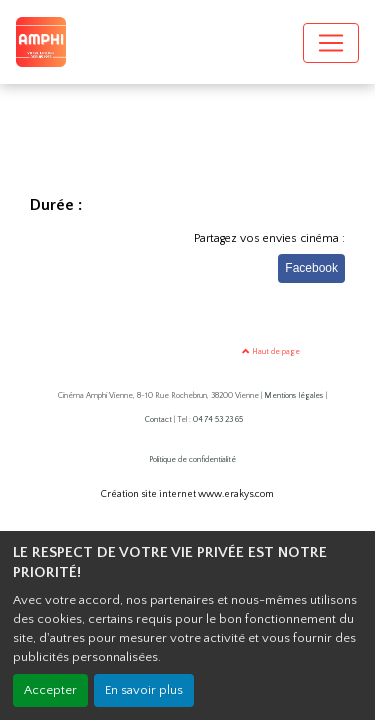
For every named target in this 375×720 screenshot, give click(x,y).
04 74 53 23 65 (218, 419)
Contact (158, 419)
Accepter (50, 690)
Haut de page (271, 351)
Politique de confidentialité (192, 459)
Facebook (311, 268)
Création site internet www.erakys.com (187, 494)
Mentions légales (294, 395)
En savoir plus (144, 690)
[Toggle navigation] (331, 43)
